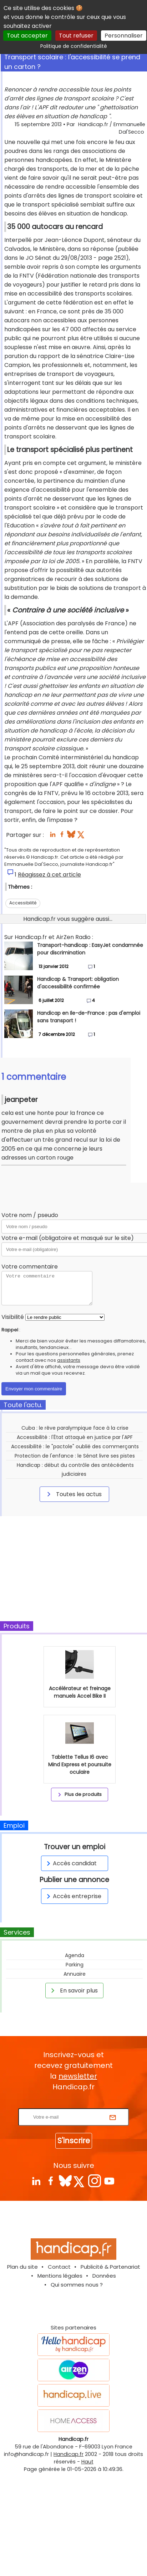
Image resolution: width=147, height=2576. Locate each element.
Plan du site (22, 2266)
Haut (87, 2461)
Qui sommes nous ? (77, 2284)
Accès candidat (70, 1863)
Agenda (74, 1955)
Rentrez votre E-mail (75, 2104)
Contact (59, 2266)
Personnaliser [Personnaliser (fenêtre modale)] (124, 35)
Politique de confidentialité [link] (73, 46)
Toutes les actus (73, 1494)
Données (104, 2275)
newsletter (78, 2076)
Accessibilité (22, 903)
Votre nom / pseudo (29, 1215)
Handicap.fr (68, 2454)
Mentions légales (59, 2275)
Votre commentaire (29, 1266)
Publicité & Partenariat (110, 2266)
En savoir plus (73, 1990)
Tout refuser (76, 35)
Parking (74, 1964)
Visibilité (12, 1317)
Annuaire (75, 1973)
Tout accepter (27, 35)
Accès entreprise (72, 1896)
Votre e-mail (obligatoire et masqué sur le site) (67, 1238)
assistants (68, 1360)
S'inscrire (73, 2140)
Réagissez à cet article (49, 874)
